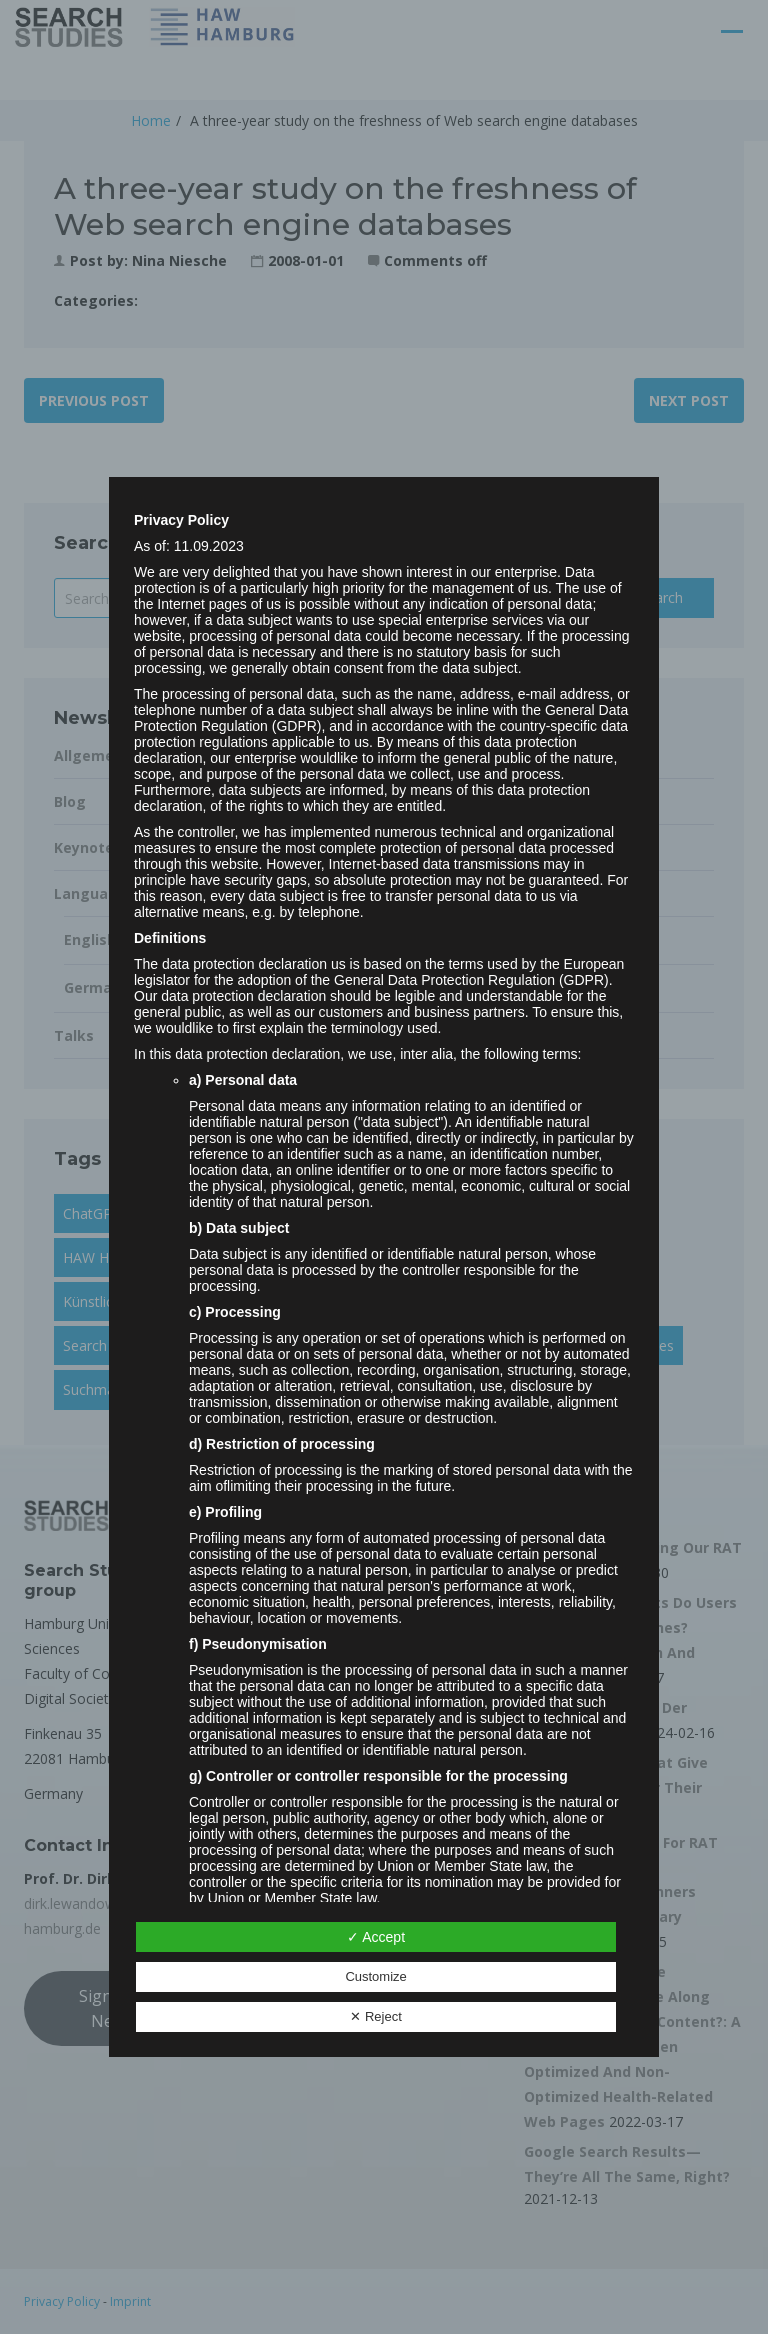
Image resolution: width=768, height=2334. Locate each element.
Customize (375, 1976)
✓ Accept (376, 1937)
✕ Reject (375, 2016)
